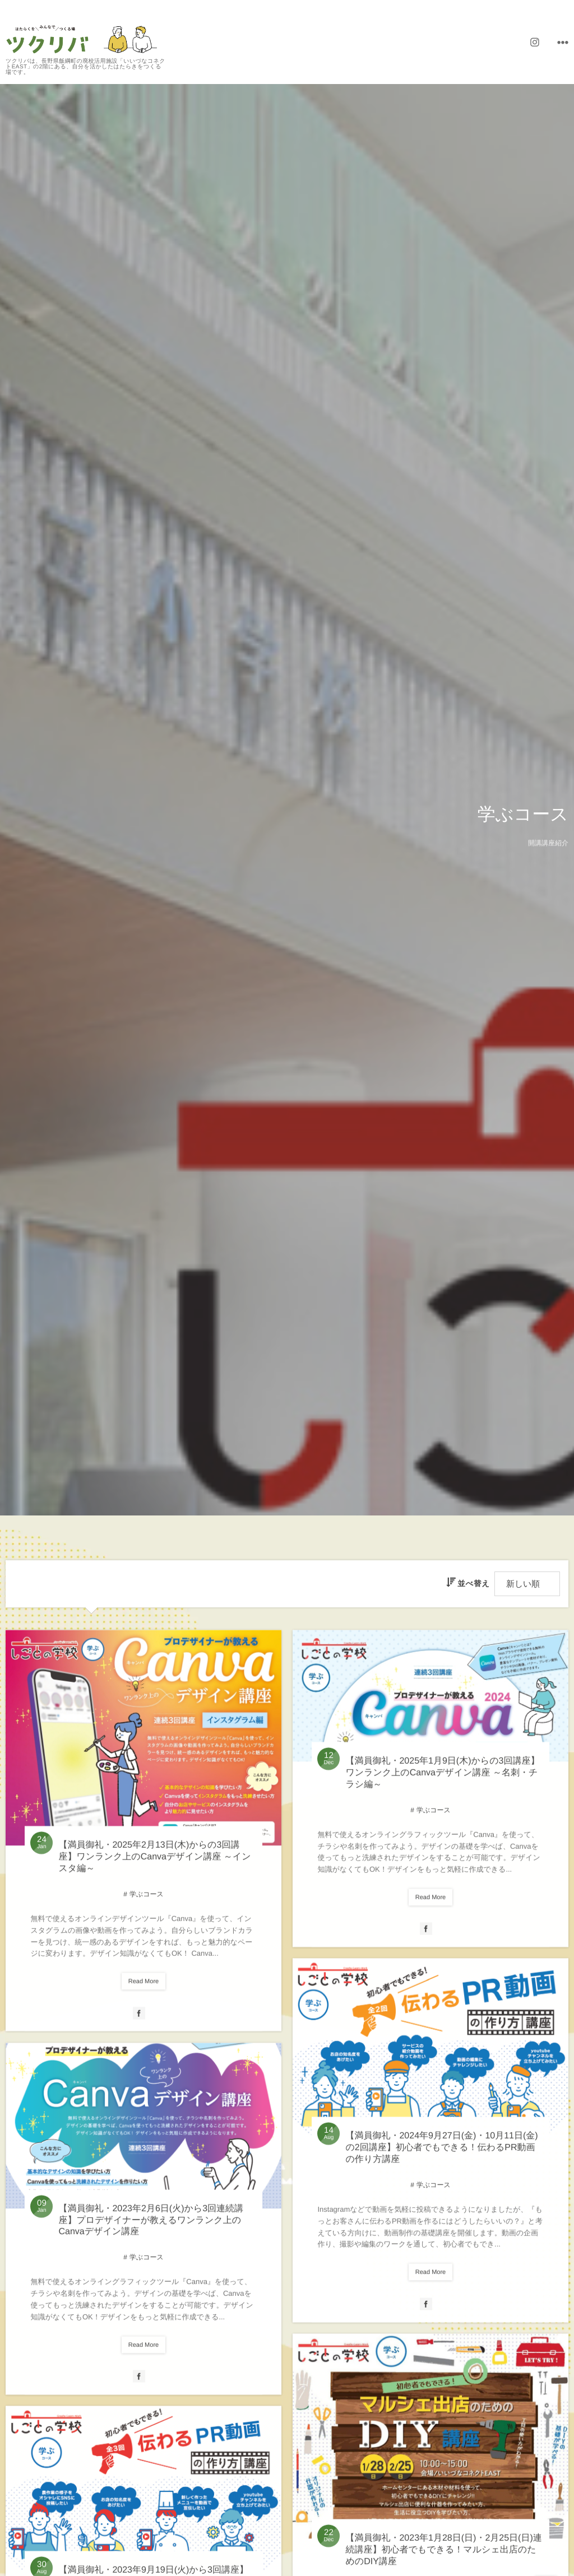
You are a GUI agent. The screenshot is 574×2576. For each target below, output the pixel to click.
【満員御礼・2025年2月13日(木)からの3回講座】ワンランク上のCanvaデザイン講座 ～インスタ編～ (154, 1865)
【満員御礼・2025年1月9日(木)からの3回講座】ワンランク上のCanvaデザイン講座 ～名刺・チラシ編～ (442, 1781)
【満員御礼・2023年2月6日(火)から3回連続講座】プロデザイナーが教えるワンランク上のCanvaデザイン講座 (150, 2229)
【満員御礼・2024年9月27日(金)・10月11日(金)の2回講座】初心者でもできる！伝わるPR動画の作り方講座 (441, 2156)
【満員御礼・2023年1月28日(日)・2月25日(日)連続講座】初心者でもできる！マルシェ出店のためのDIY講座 (443, 2558)
